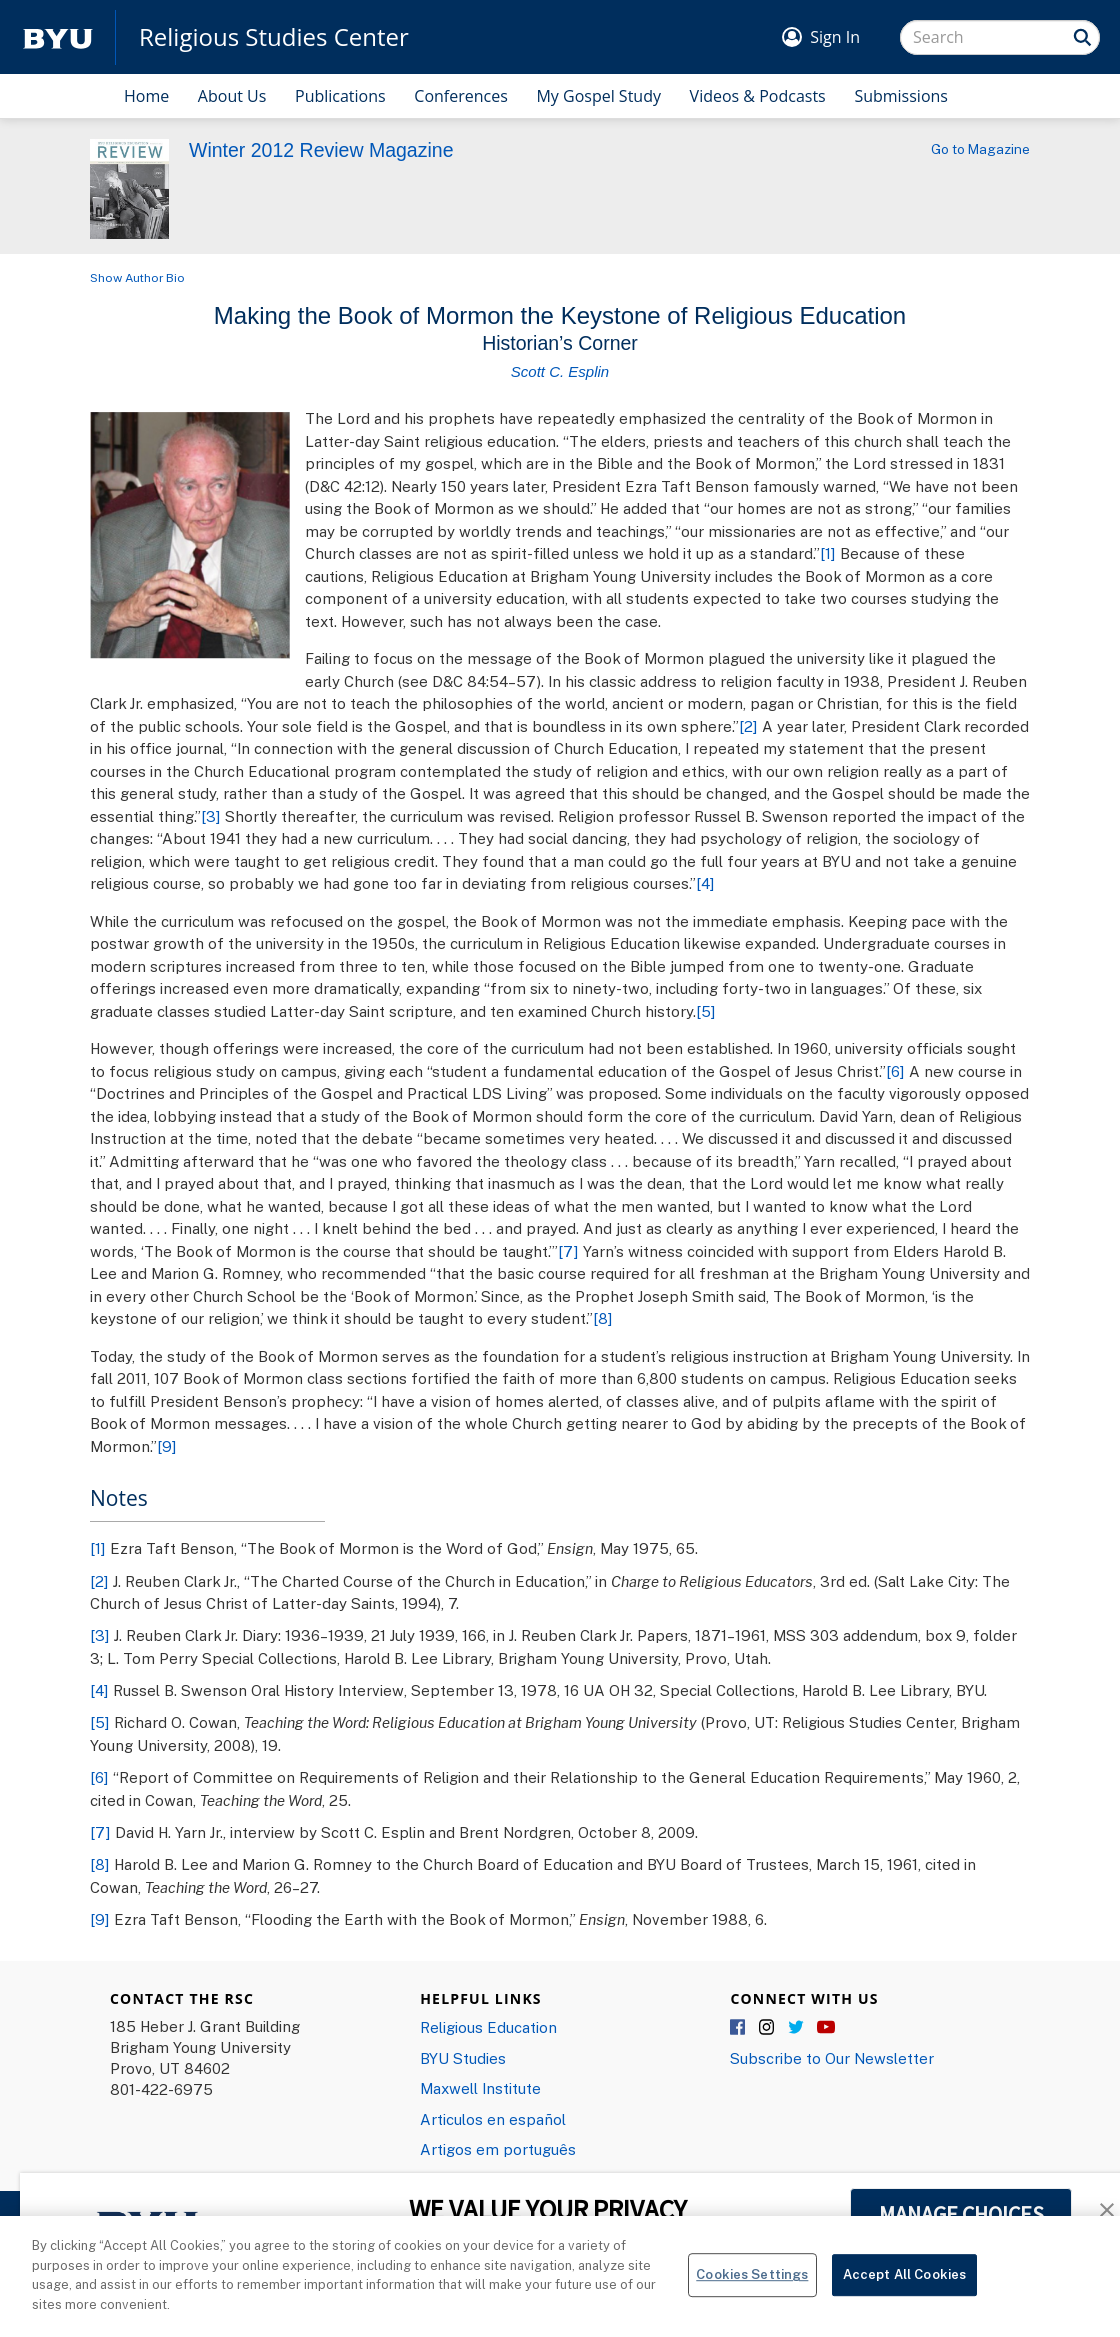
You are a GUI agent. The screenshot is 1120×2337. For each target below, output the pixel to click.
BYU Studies (463, 2058)
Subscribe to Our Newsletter (832, 2058)
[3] (211, 816)
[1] (828, 553)
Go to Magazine (980, 149)
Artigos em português (498, 2149)
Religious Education (488, 2027)
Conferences (461, 96)
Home (146, 96)
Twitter (797, 2028)
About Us (232, 96)
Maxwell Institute (480, 2088)
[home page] (58, 37)
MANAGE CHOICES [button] (961, 2214)
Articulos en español (493, 2119)
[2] (748, 726)
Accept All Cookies (904, 2289)
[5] (706, 1011)
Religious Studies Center (274, 37)
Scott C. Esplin (560, 371)
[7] (568, 1251)
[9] (167, 1446)
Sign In (835, 37)
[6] (895, 1071)
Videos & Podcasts (758, 96)
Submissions (901, 96)
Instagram (768, 2028)
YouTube (826, 2028)
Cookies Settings (752, 2289)
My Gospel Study (598, 96)
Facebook (739, 2028)
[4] (705, 883)
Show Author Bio (137, 277)
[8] (603, 1318)
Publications (340, 96)
